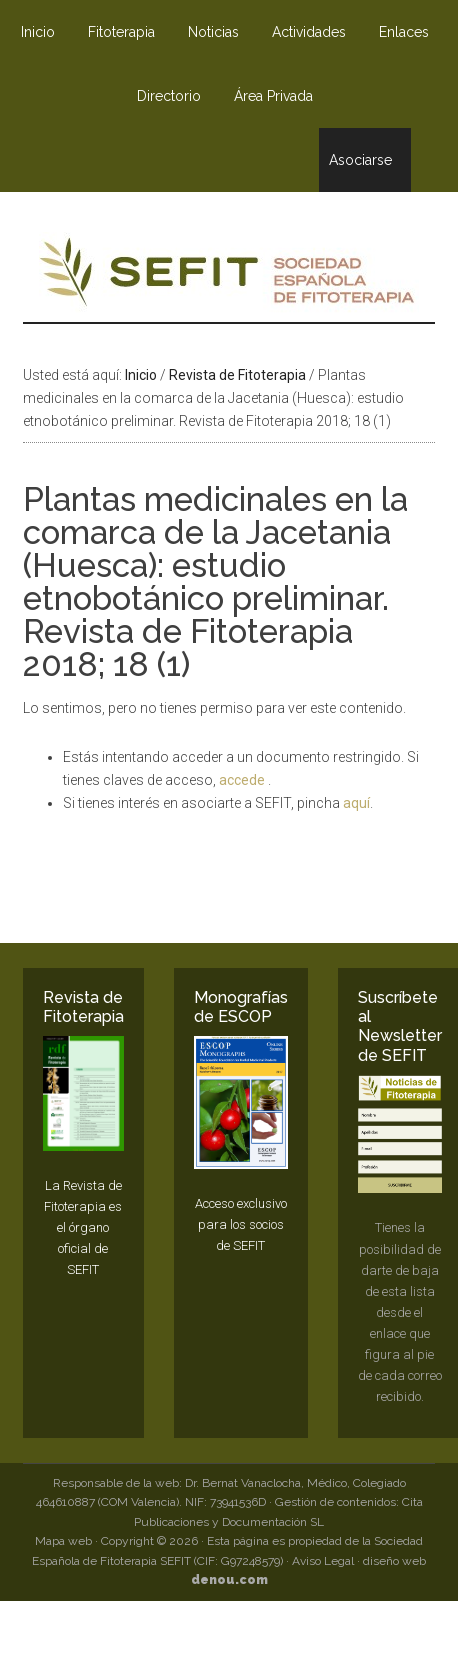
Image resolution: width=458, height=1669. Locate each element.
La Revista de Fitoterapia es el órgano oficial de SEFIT (83, 1228)
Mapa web (63, 1541)
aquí (356, 803)
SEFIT (229, 277)
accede (243, 780)
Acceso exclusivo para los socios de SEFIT (241, 1224)
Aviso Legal (323, 1561)
